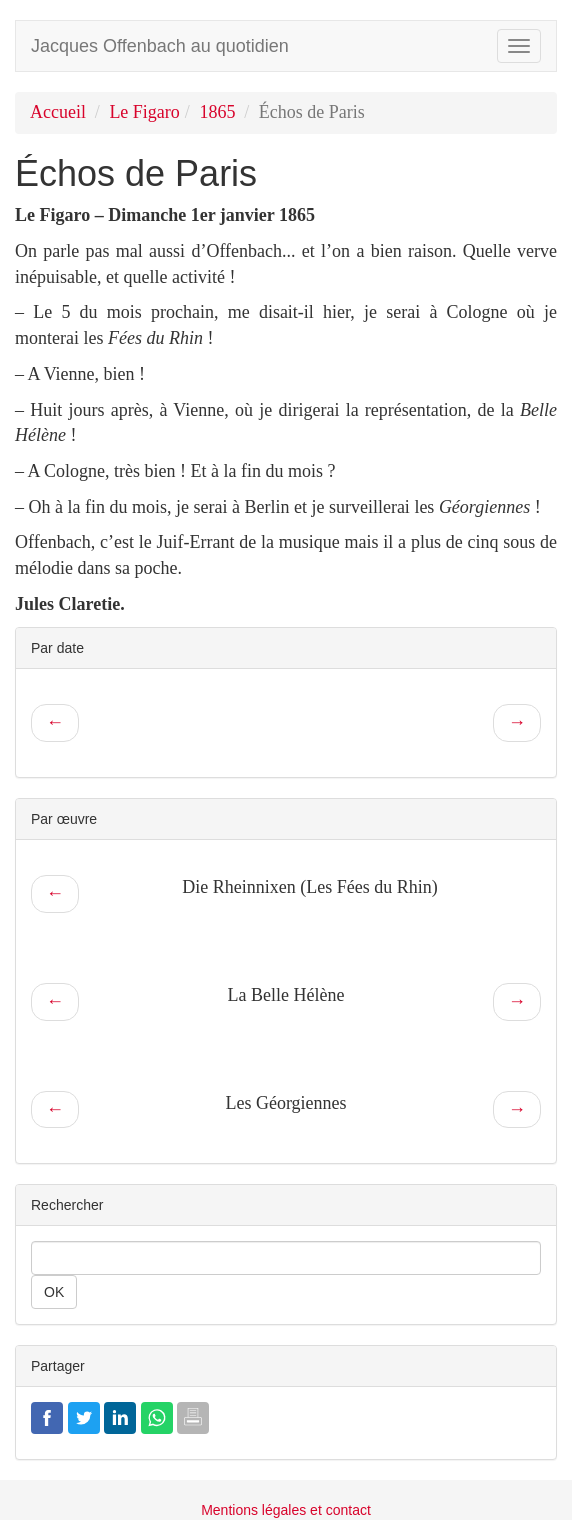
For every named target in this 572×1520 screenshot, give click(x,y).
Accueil (58, 112)
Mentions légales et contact (286, 1510)
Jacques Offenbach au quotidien (160, 46)
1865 (217, 112)
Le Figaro (144, 112)
